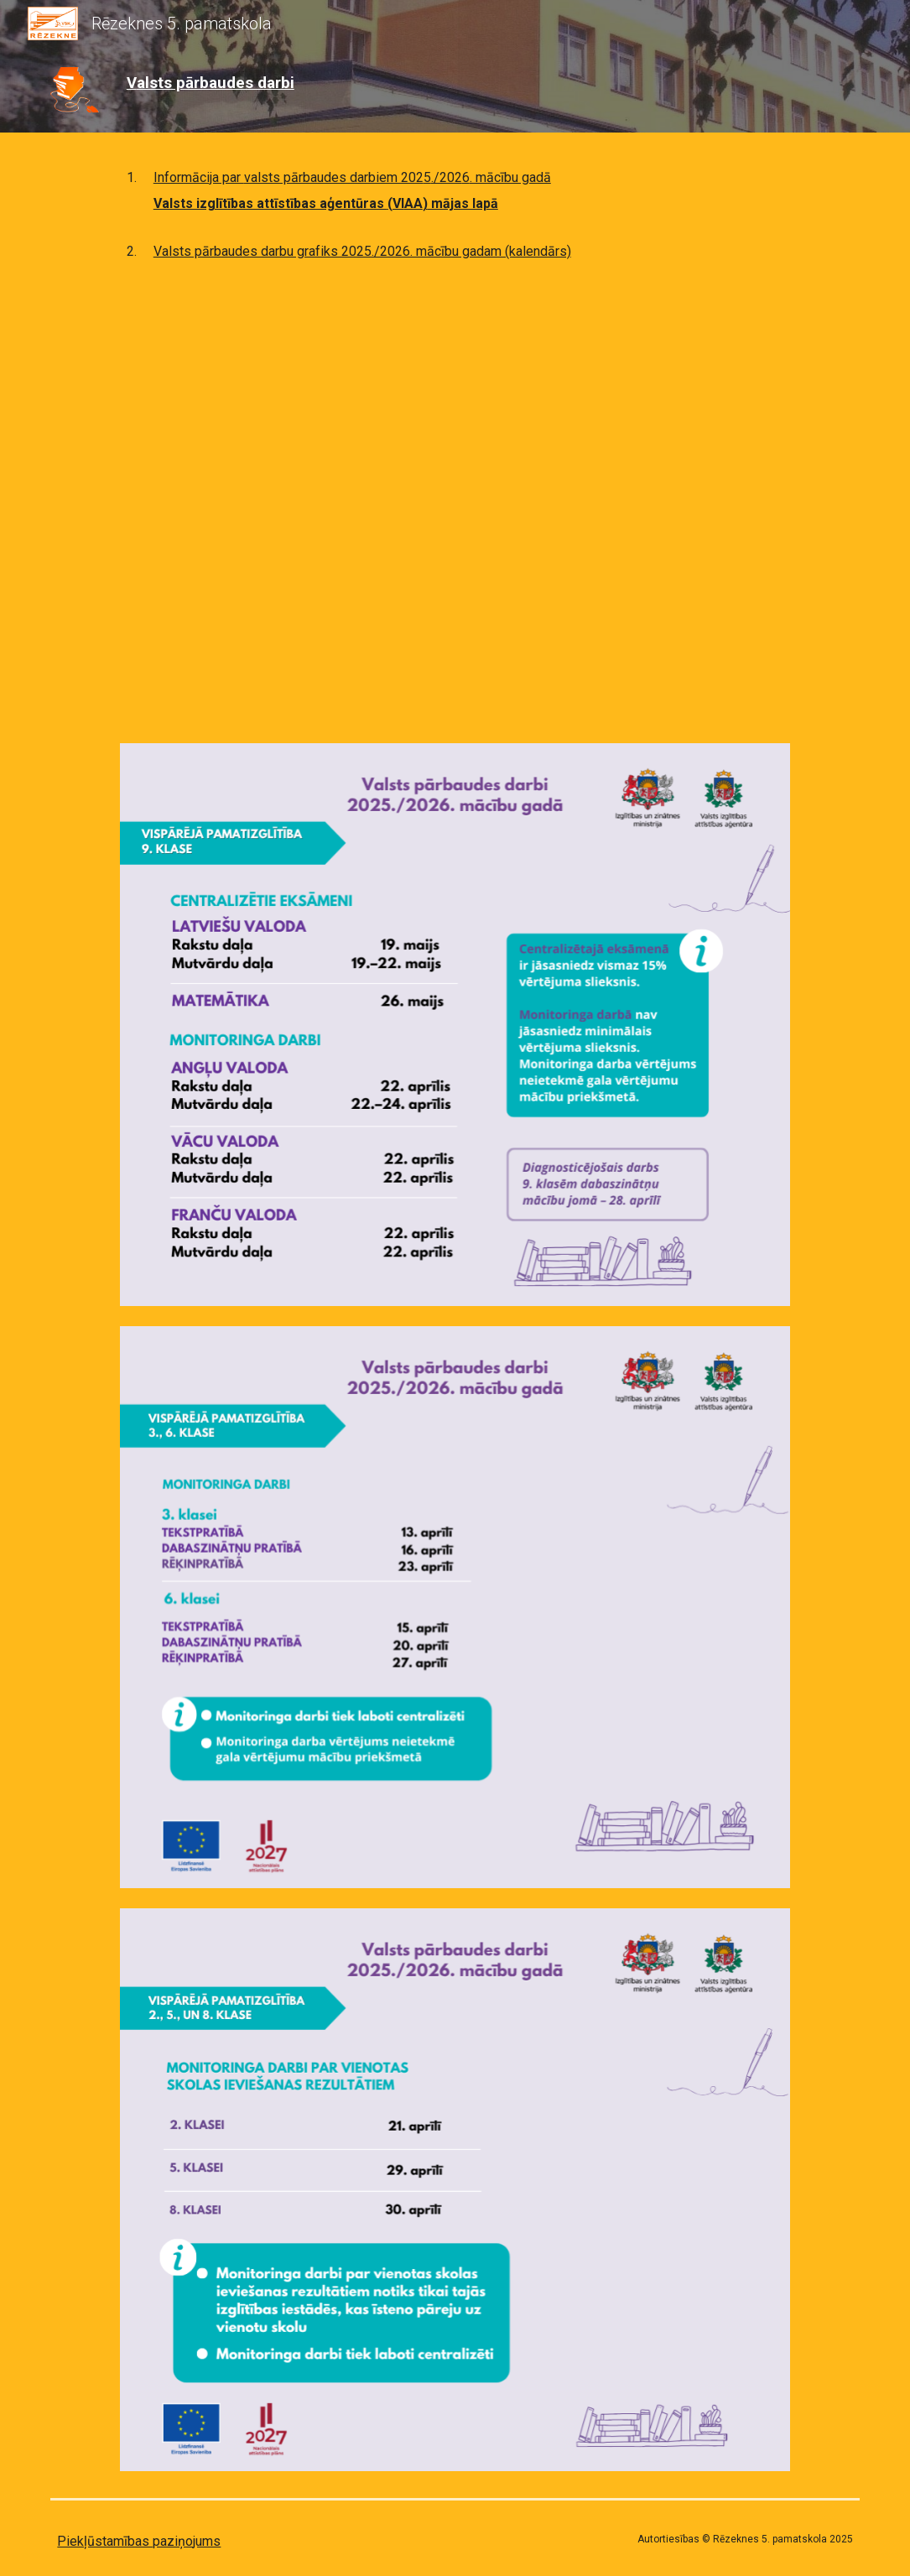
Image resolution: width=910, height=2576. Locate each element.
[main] (248, 83)
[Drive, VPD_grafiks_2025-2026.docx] (455, 498)
